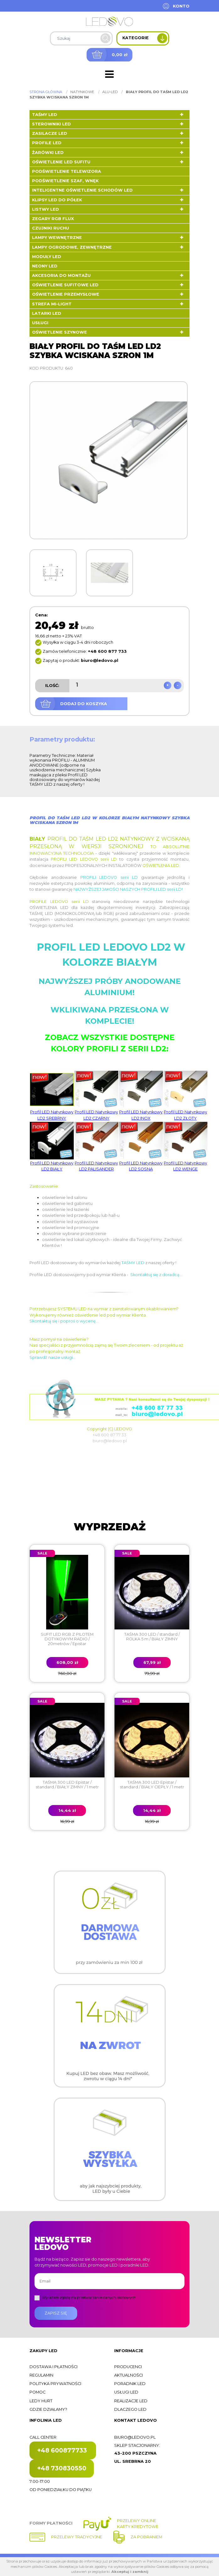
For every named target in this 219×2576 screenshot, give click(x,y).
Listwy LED (45, 209)
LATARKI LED (46, 313)
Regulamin (41, 2375)
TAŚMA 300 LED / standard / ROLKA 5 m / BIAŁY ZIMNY (152, 1636)
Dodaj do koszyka (83, 703)
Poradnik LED (130, 2383)
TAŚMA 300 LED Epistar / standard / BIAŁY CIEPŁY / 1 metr (152, 1784)
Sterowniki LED (51, 124)
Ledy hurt (40, 2401)
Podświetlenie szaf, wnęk (65, 180)
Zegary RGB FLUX (53, 218)
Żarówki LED (48, 152)
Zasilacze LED (49, 133)
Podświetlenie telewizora (66, 171)
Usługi (40, 322)
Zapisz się (56, 2313)
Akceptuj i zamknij (129, 2571)
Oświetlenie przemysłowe (65, 294)
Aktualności (128, 2375)
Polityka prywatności (55, 2383)
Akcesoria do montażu (61, 275)
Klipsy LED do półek (57, 200)
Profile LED (46, 142)
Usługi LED (126, 2392)
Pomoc (37, 2392)
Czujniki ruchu (50, 228)
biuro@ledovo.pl (135, 2437)
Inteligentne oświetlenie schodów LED (82, 190)
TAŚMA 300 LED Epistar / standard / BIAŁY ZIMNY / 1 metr (67, 1784)
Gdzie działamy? (48, 2409)
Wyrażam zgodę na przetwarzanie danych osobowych (89, 2297)
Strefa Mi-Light (52, 304)
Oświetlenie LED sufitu (61, 162)
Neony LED (44, 266)
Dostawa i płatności (53, 2366)
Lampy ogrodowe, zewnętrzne (72, 247)
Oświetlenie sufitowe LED (65, 284)
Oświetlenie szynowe (59, 332)
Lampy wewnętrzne (57, 237)
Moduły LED (46, 256)
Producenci (128, 2366)
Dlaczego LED (130, 2409)
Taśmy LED (44, 114)
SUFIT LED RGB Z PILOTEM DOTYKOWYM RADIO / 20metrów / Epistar (67, 1639)
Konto (181, 6)
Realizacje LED (130, 2401)
